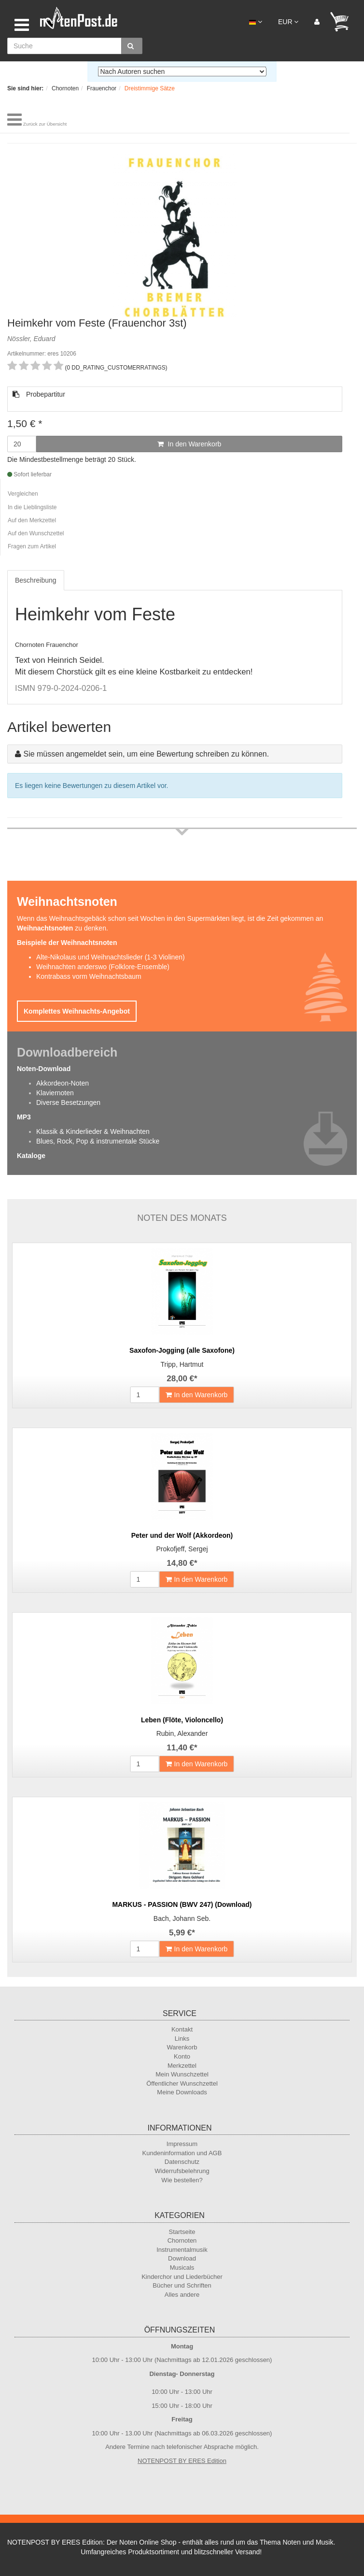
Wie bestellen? (181, 2180)
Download (182, 2258)
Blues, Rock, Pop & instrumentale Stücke (97, 1141)
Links (182, 2038)
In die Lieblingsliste (32, 507)
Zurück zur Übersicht (45, 124)
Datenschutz (182, 2161)
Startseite (182, 2231)
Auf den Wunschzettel (36, 533)
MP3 (24, 1117)
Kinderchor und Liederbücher (182, 2276)
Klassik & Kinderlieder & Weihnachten (93, 1131)
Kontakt (182, 2029)
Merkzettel (182, 2065)
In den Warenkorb (189, 444)
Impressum (182, 2143)
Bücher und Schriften (182, 2285)
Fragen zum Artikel (32, 546)
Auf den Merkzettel (32, 520)
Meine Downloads (182, 2092)
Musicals (182, 2267)
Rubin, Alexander (182, 1733)
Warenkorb (182, 2047)
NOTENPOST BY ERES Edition (182, 2460)
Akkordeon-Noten (62, 1083)
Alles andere (182, 2294)
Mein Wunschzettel (182, 2074)
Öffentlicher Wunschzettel (182, 2083)
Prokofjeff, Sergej (182, 1549)
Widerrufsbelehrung (181, 2171)
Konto (182, 2056)
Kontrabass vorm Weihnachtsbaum (88, 976)
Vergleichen (23, 493)
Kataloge (31, 1155)
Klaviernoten (55, 1093)
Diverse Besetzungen (68, 1102)
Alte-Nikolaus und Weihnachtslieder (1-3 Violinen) (110, 957)
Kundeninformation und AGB (182, 2153)
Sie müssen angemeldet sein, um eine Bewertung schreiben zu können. (146, 754)
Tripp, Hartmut (182, 1364)
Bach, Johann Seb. (182, 1918)
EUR (288, 22)
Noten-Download (43, 1069)
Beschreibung (35, 580)
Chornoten (182, 2240)
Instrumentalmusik (181, 2249)
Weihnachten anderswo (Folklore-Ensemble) (102, 967)
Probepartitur (39, 394)
